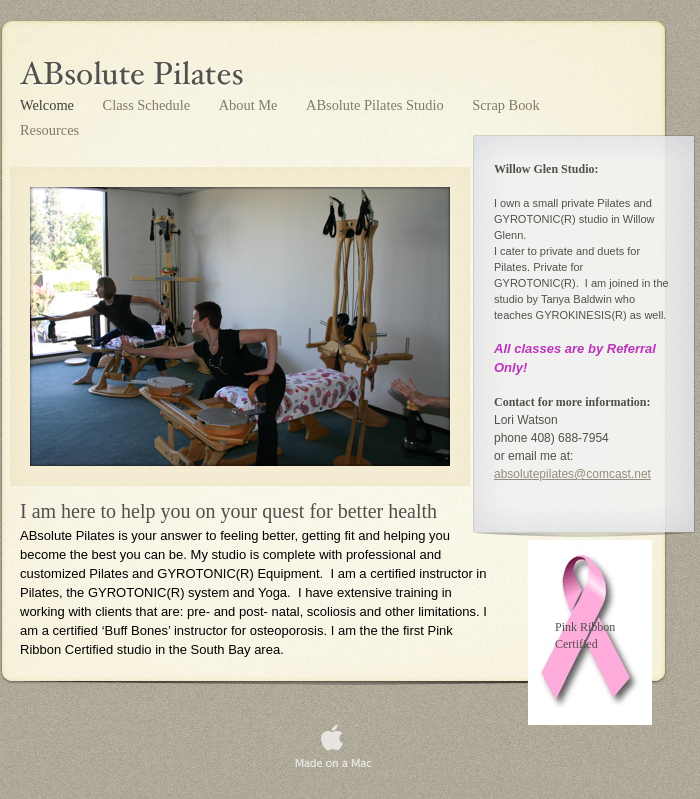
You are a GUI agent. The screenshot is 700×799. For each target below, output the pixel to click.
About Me (250, 105)
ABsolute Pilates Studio (376, 105)
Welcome (49, 105)
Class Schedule (148, 105)
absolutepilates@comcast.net (572, 474)
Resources (49, 130)
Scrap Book (506, 105)
